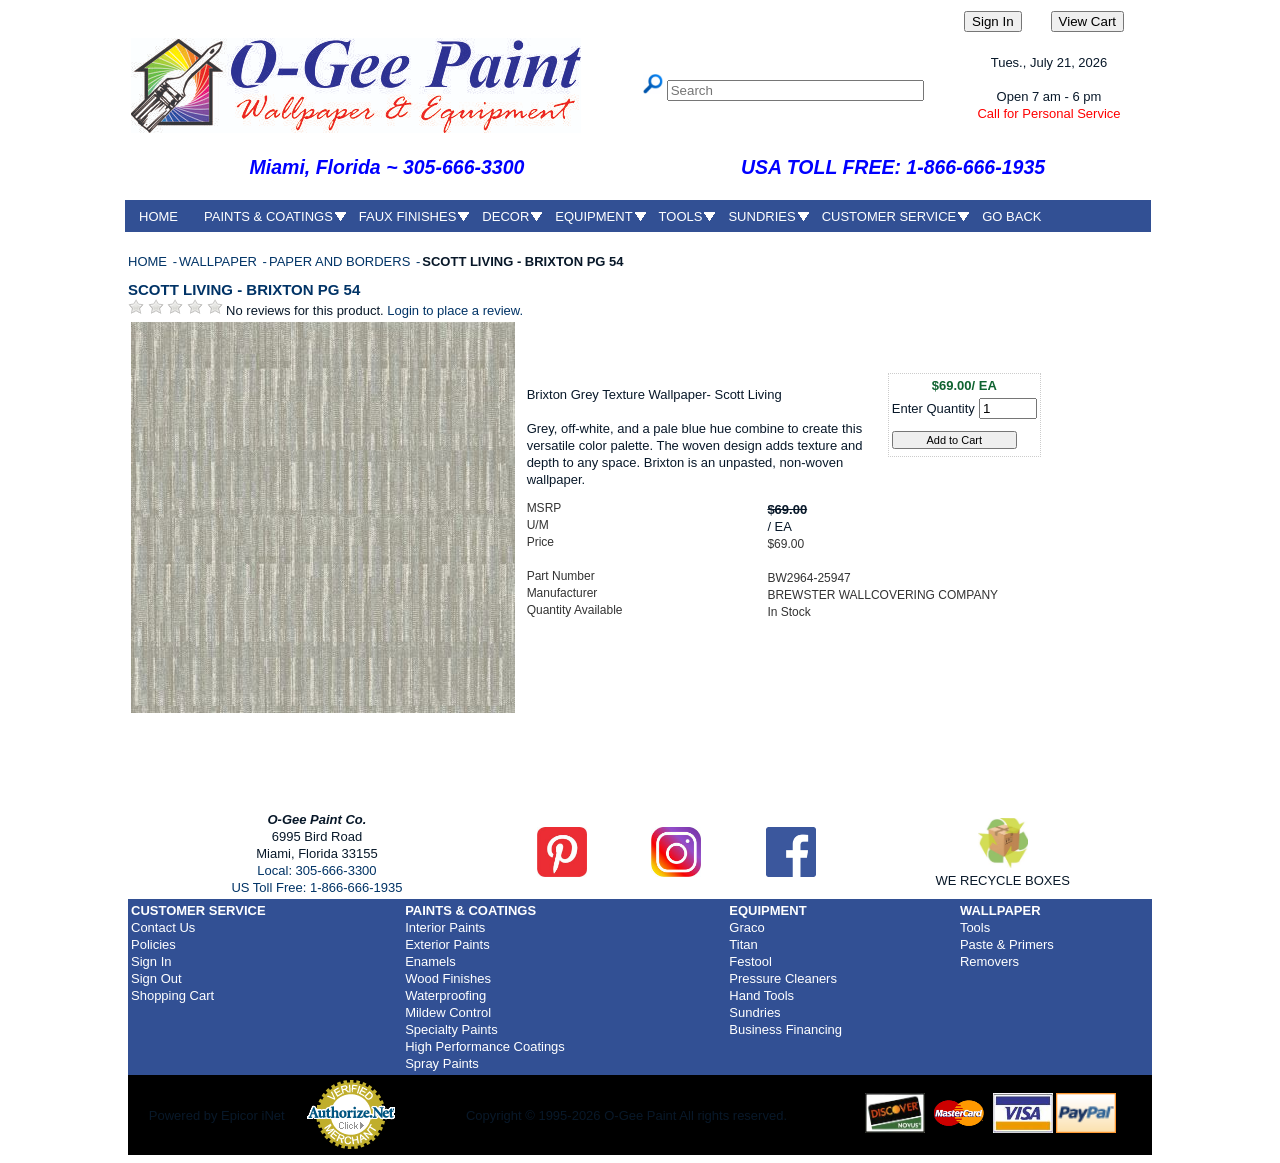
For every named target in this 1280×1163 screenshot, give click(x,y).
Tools (975, 927)
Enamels (430, 961)
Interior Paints (445, 927)
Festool (750, 961)
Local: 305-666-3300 (316, 870)
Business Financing (785, 1029)
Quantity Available (575, 610)
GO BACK (1011, 216)
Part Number (561, 576)
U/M (538, 525)
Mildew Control (448, 1012)
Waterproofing (445, 995)
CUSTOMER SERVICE (889, 216)
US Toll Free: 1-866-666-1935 (316, 887)
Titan (743, 944)
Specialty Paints (451, 1029)
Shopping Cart (172, 995)
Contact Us (163, 927)
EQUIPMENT (593, 216)
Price (540, 542)
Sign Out (156, 978)
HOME (158, 216)
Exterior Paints (447, 944)
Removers (989, 961)
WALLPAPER (220, 261)
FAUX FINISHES (408, 216)
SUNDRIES (761, 216)
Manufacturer (562, 593)
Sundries (754, 1012)
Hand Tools (761, 995)
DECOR (505, 216)
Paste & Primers (1007, 944)
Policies (153, 944)
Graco (746, 927)
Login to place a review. (455, 310)
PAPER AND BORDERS (341, 261)
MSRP (544, 508)
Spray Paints (442, 1063)
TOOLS (681, 216)
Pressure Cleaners (783, 978)
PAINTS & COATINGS (268, 216)
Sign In (151, 961)
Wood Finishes (448, 978)
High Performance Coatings (485, 1046)
